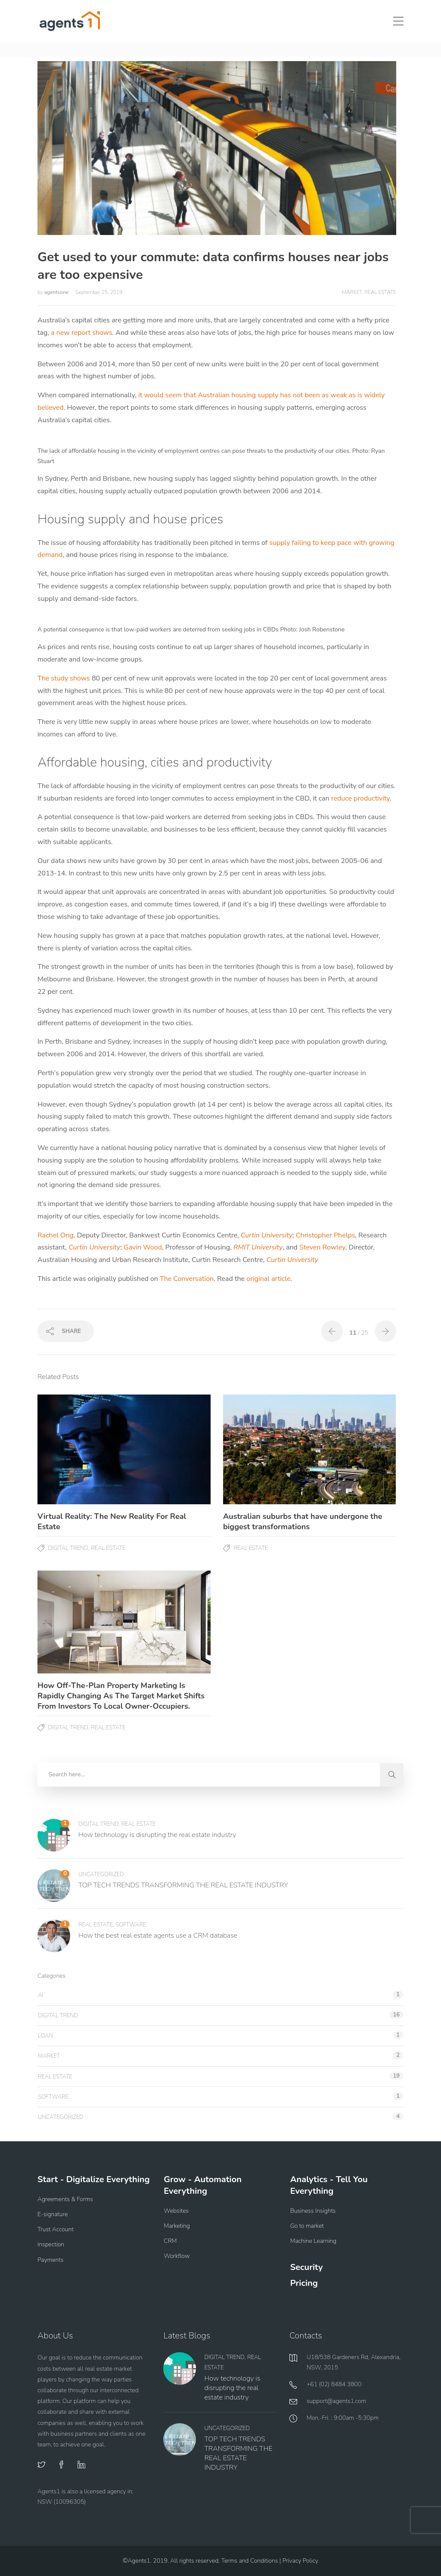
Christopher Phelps (325, 1235)
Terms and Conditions (249, 2561)
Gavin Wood (143, 1247)
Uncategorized (101, 1874)
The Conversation (187, 1278)
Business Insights (313, 2211)
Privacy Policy (300, 2561)
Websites (176, 2211)
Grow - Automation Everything (203, 2185)
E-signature (52, 2214)
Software (130, 1925)
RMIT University (258, 1247)
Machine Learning (313, 2241)
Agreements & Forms (65, 2199)
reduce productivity (360, 798)
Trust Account (55, 2229)
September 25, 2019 (98, 292)
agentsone (57, 292)
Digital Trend (68, 1548)
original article (268, 1278)
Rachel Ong (55, 1235)
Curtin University (266, 1235)
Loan (45, 2036)
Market (352, 292)
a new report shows (81, 332)
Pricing (304, 2283)
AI (40, 1995)
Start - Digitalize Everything (93, 2179)
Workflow (176, 2256)
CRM (170, 2241)
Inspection (50, 2244)
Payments (50, 2260)
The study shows (63, 678)
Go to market (307, 2226)
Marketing (176, 2226)
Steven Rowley (322, 1247)
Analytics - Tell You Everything (329, 2185)
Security (306, 2267)
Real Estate (380, 292)
